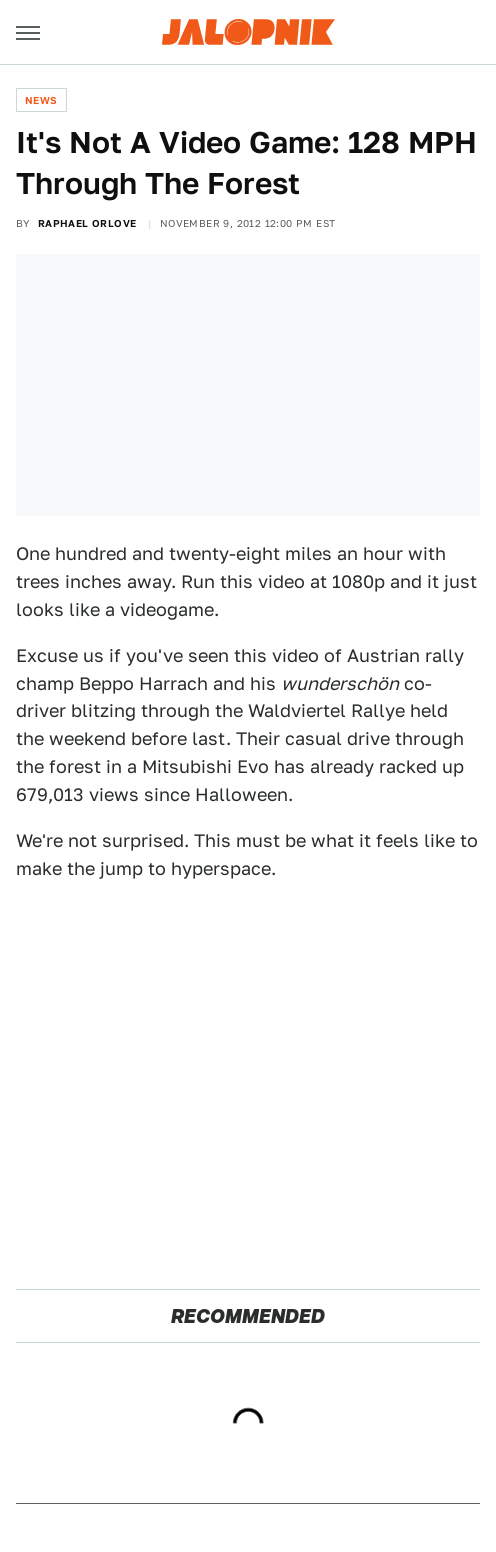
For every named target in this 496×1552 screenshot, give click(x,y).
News (41, 100)
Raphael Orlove (87, 223)
